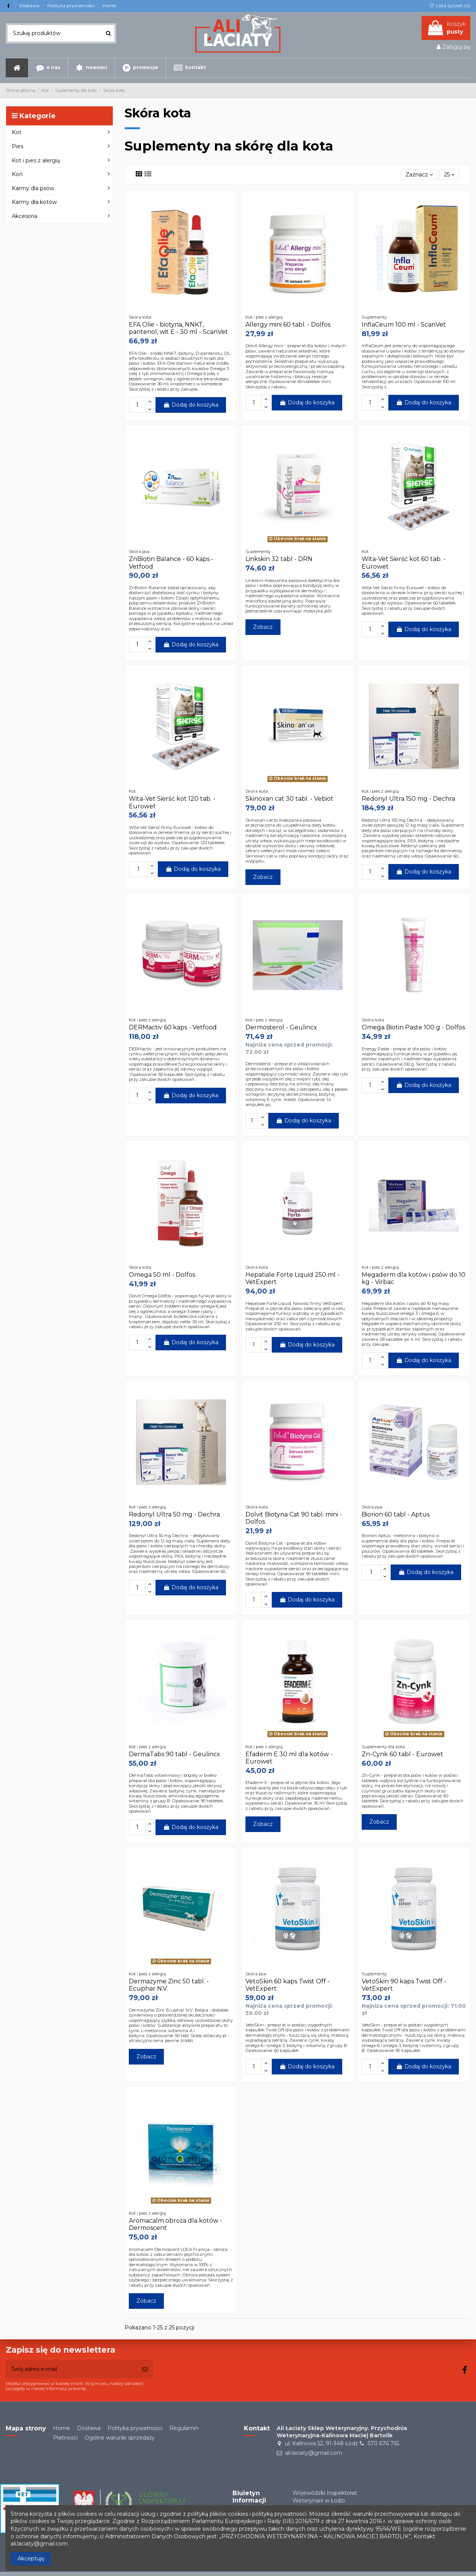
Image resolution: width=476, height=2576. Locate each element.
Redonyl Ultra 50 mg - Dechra (174, 1514)
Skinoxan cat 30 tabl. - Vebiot (289, 798)
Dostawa (29, 5)
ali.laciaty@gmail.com (313, 2452)
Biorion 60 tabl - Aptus (396, 1514)
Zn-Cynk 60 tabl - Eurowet (402, 1754)
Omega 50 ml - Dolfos (162, 1274)
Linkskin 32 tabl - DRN (279, 559)
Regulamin (184, 2428)
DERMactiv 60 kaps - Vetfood (173, 1027)
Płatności (65, 2437)
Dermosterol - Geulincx (281, 1027)
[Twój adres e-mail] (71, 2369)
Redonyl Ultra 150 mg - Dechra (408, 798)
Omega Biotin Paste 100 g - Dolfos (413, 1027)
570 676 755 (383, 2443)
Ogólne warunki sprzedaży (120, 2437)
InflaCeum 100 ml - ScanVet (404, 324)
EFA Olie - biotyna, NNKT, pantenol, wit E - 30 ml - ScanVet (178, 328)
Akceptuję (31, 2558)
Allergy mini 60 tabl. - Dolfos (287, 324)
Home (109, 5)
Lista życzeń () (449, 5)
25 (449, 174)
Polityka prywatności (71, 5)
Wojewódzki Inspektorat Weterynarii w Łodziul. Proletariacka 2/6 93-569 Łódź (328, 2504)
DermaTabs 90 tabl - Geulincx (174, 1754)
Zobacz (263, 627)
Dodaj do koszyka (190, 404)
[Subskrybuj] (145, 2369)
